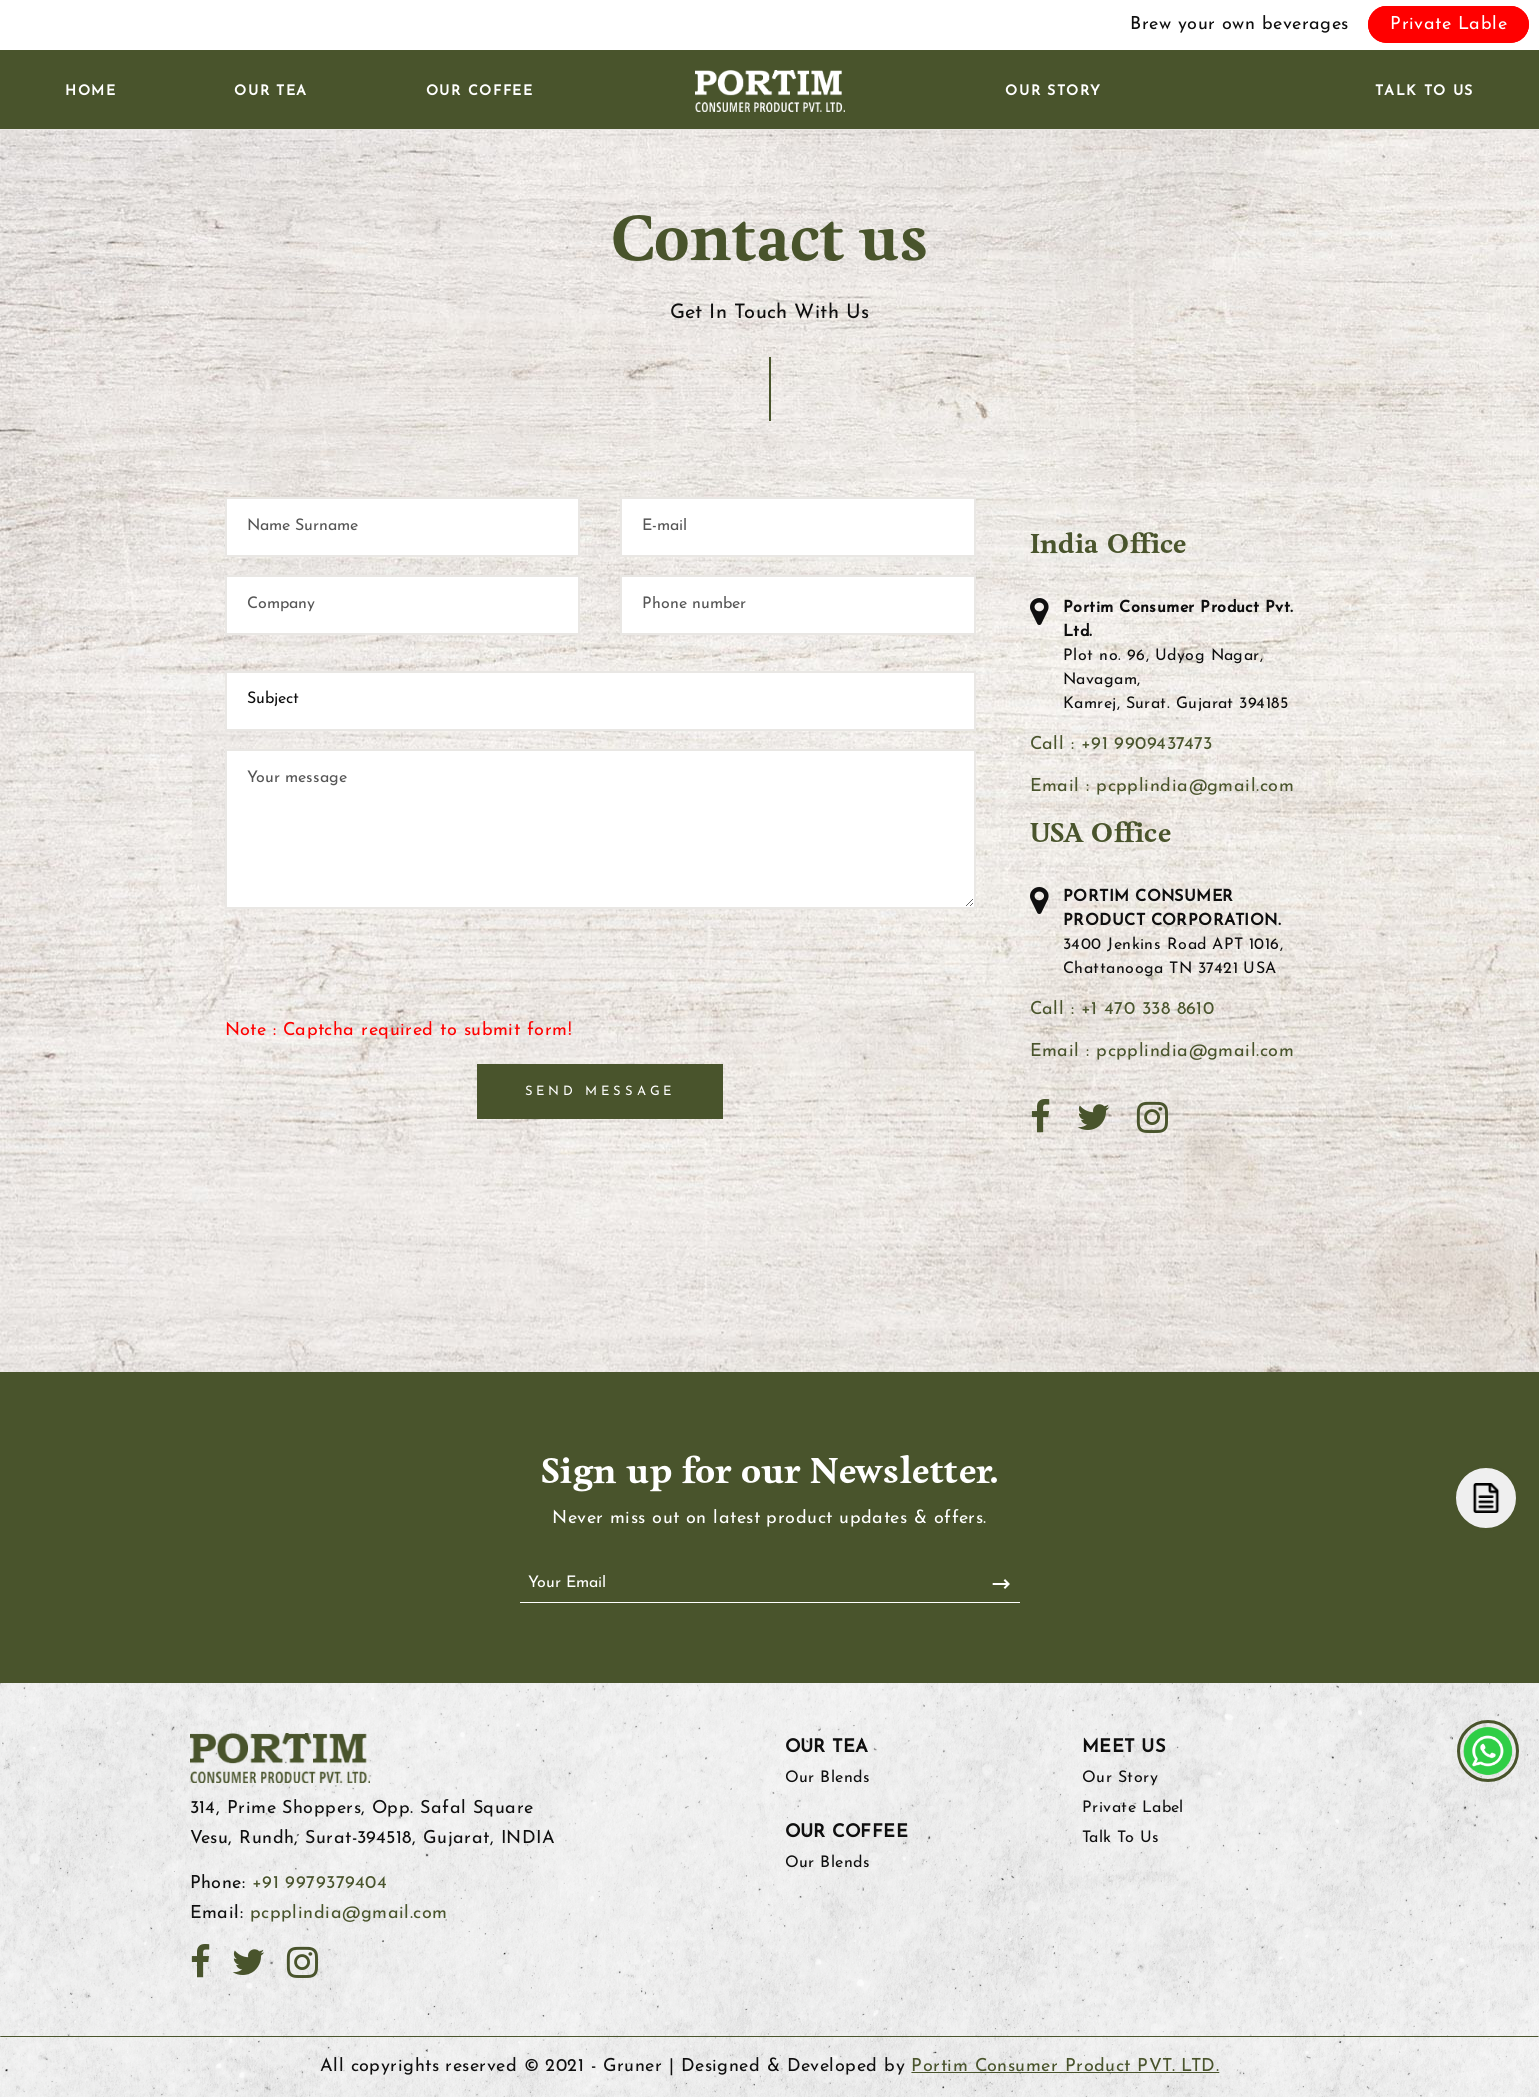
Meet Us (1123, 1747)
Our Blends (828, 1778)
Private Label (1133, 1808)
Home (91, 91)
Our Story (1053, 91)
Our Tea (271, 91)
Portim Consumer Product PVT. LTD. (1065, 2066)
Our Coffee (480, 91)
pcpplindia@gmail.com (349, 1913)
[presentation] (377, 977)
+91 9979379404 (319, 1883)
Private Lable (1448, 24)
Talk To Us (1424, 91)
